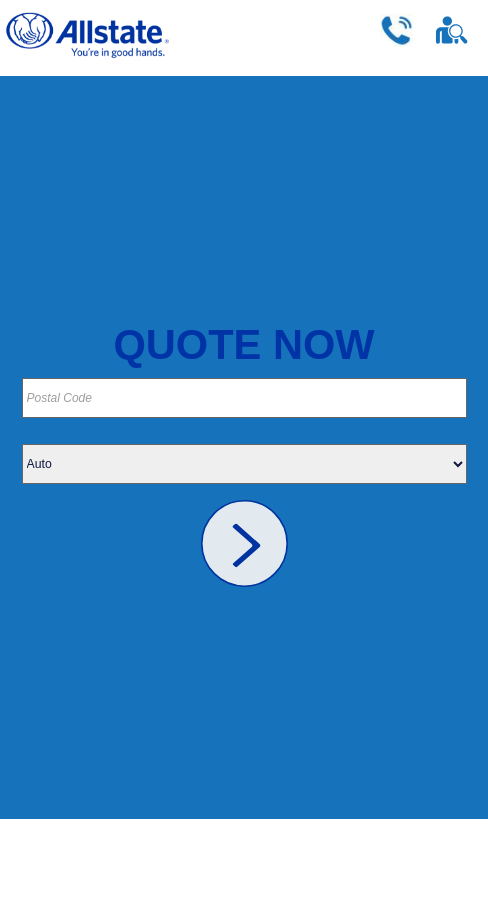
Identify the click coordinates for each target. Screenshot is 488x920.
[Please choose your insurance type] (245, 464)
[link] (244, 543)
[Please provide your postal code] (245, 398)
